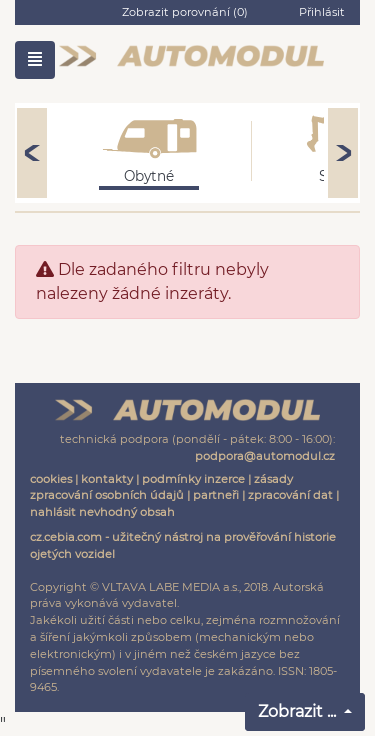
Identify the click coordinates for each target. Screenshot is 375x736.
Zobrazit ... (299, 711)
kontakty (107, 479)
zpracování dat (290, 495)
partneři (216, 495)
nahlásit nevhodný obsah (102, 512)
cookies (51, 479)
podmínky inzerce (193, 479)
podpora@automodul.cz (265, 456)
